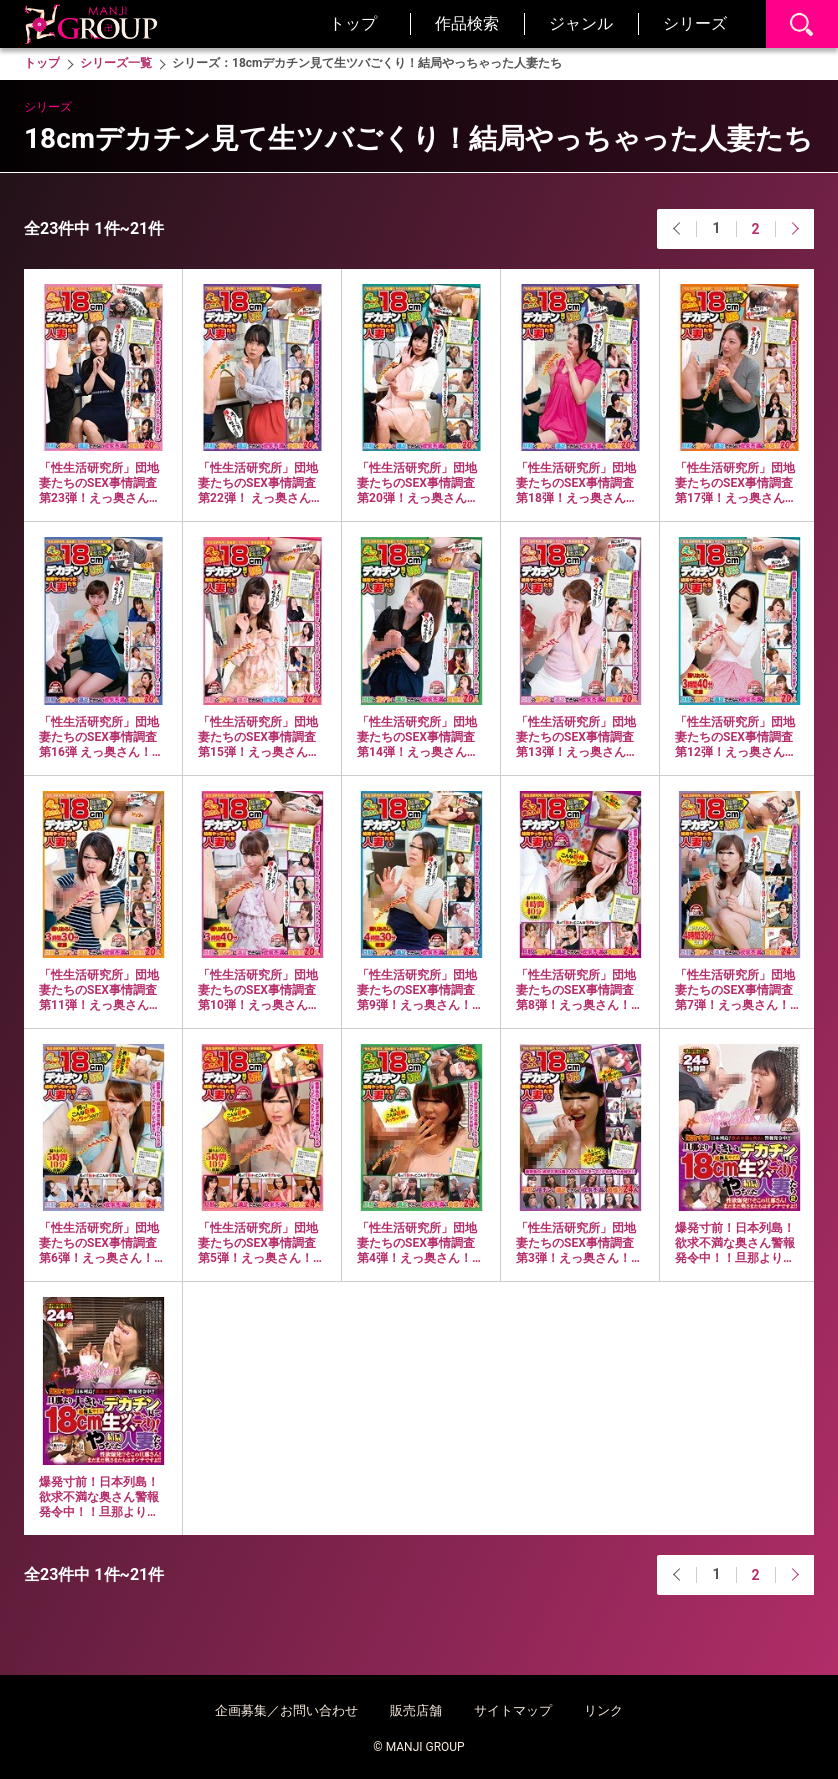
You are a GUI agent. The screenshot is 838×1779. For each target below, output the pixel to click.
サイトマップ (513, 1710)
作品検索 (467, 23)
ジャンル (581, 23)
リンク (603, 1710)
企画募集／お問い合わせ (286, 1710)
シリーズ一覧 (116, 63)
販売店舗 (416, 1710)
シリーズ (695, 23)
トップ (353, 23)
